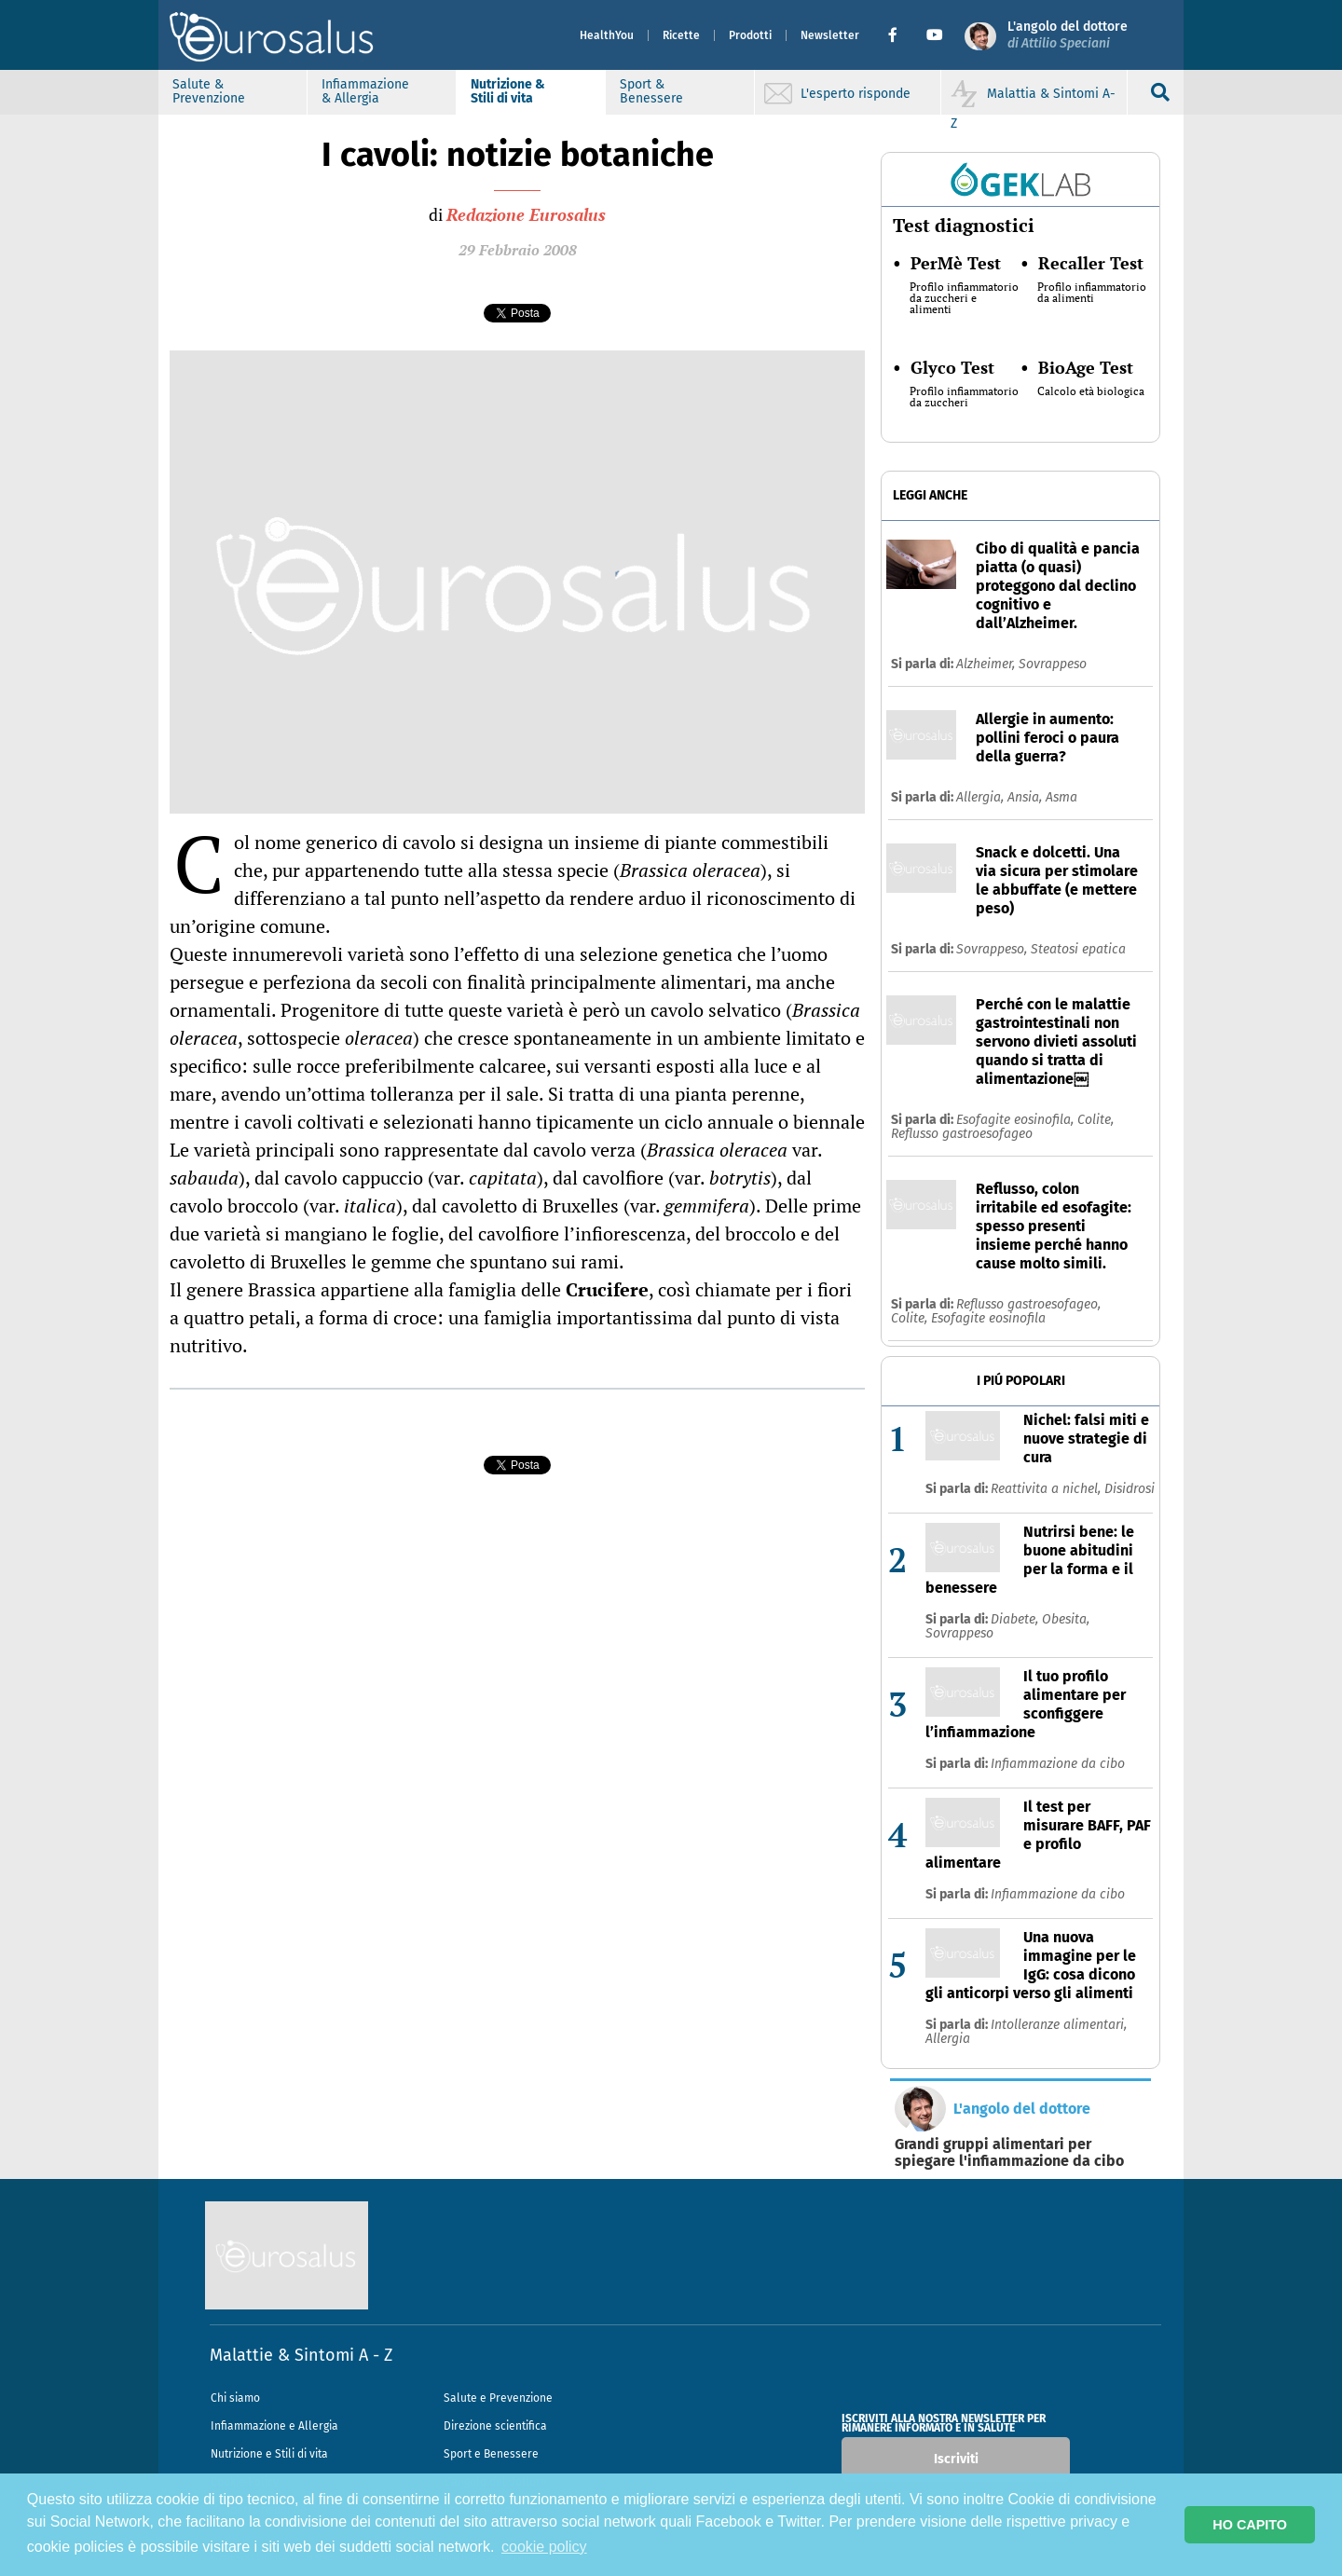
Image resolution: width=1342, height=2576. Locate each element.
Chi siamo (235, 2398)
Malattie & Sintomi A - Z (301, 2355)
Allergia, (981, 797)
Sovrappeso (1053, 664)
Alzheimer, (987, 664)
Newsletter (830, 35)
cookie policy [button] (544, 2547)
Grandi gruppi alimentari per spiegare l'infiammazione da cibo (1009, 2153)
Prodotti (750, 35)
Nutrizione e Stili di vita (269, 2453)
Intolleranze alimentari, (1059, 2025)
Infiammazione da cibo (1058, 1764)
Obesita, (1065, 1619)
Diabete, (1016, 1619)
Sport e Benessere (491, 2453)
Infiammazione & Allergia (365, 91)
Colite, (1095, 1120)
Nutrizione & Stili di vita (508, 91)
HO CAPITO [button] (1249, 2524)
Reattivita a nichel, (1047, 1489)
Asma (1061, 797)
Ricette (681, 35)
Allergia (947, 2039)
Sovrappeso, (993, 949)
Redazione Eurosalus (526, 214)
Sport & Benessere (651, 91)
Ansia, (1026, 797)
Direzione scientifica (495, 2425)
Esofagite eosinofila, (1016, 1120)
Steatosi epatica (1078, 949)
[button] (899, 35)
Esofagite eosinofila (988, 1318)
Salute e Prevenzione (498, 2398)
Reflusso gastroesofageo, (1028, 1304)
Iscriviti (956, 2459)
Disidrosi (1129, 1489)
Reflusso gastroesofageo (962, 1134)
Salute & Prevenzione (208, 91)
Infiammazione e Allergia (274, 2425)
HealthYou (607, 35)
